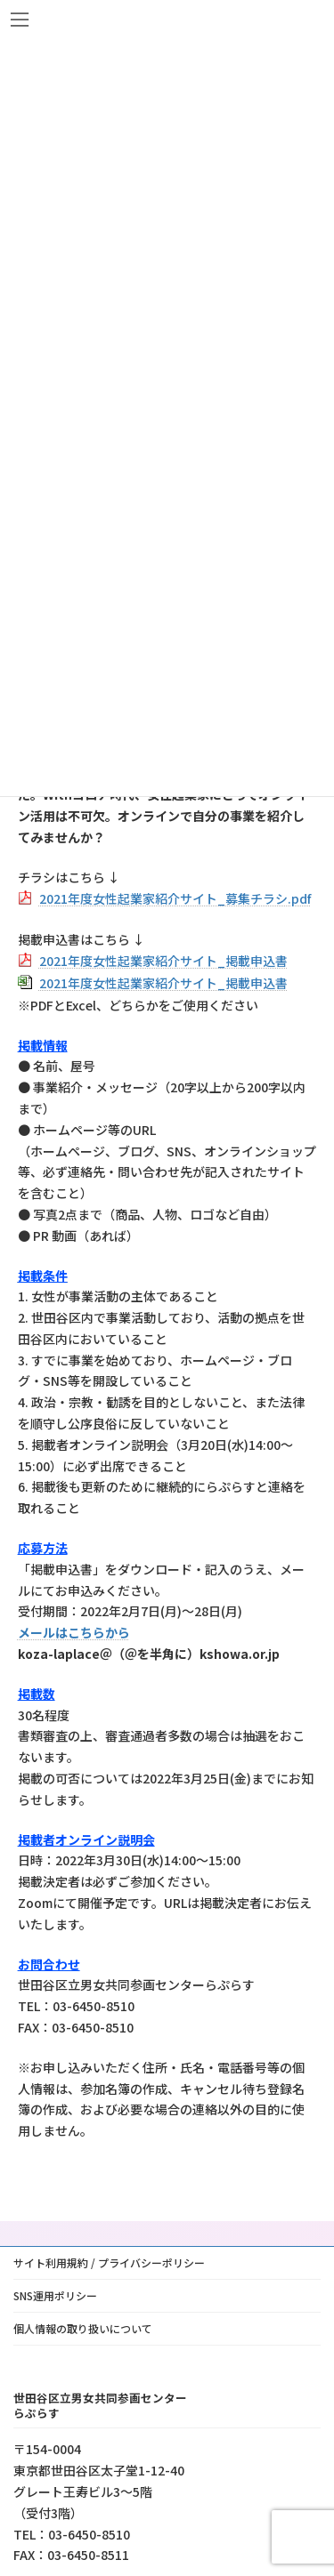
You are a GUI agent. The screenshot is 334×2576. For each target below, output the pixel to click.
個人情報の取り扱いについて (82, 2328)
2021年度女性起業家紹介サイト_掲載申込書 (163, 961)
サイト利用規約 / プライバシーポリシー (109, 2262)
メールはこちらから (74, 1632)
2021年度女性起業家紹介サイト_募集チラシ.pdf (175, 898)
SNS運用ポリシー (55, 2295)
